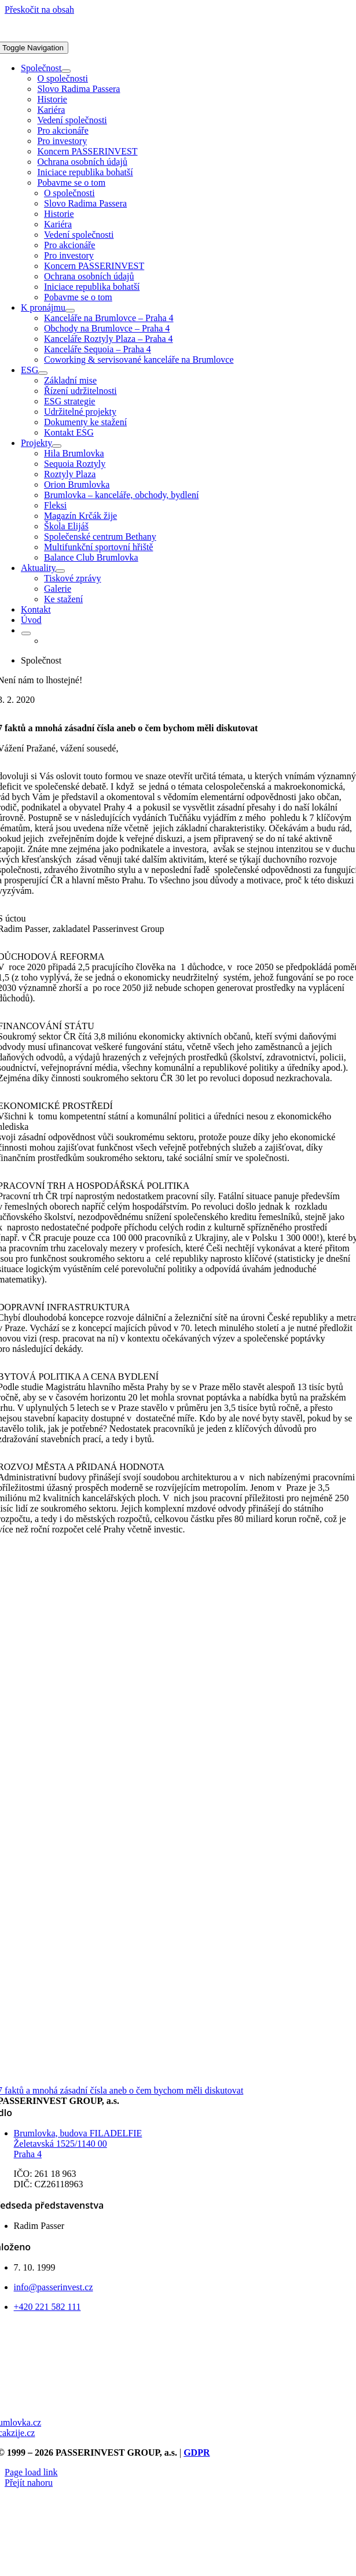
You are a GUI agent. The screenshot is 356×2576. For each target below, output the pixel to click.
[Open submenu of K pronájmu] (70, 310)
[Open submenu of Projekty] (56, 446)
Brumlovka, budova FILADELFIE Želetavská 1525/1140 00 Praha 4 (78, 2143)
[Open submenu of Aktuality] (60, 571)
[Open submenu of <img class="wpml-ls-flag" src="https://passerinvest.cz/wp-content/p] (26, 633)
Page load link (31, 2472)
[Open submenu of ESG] (42, 373)
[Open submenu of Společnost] (66, 71)
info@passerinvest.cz (53, 2287)
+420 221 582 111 (47, 2307)
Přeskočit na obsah (39, 9)
